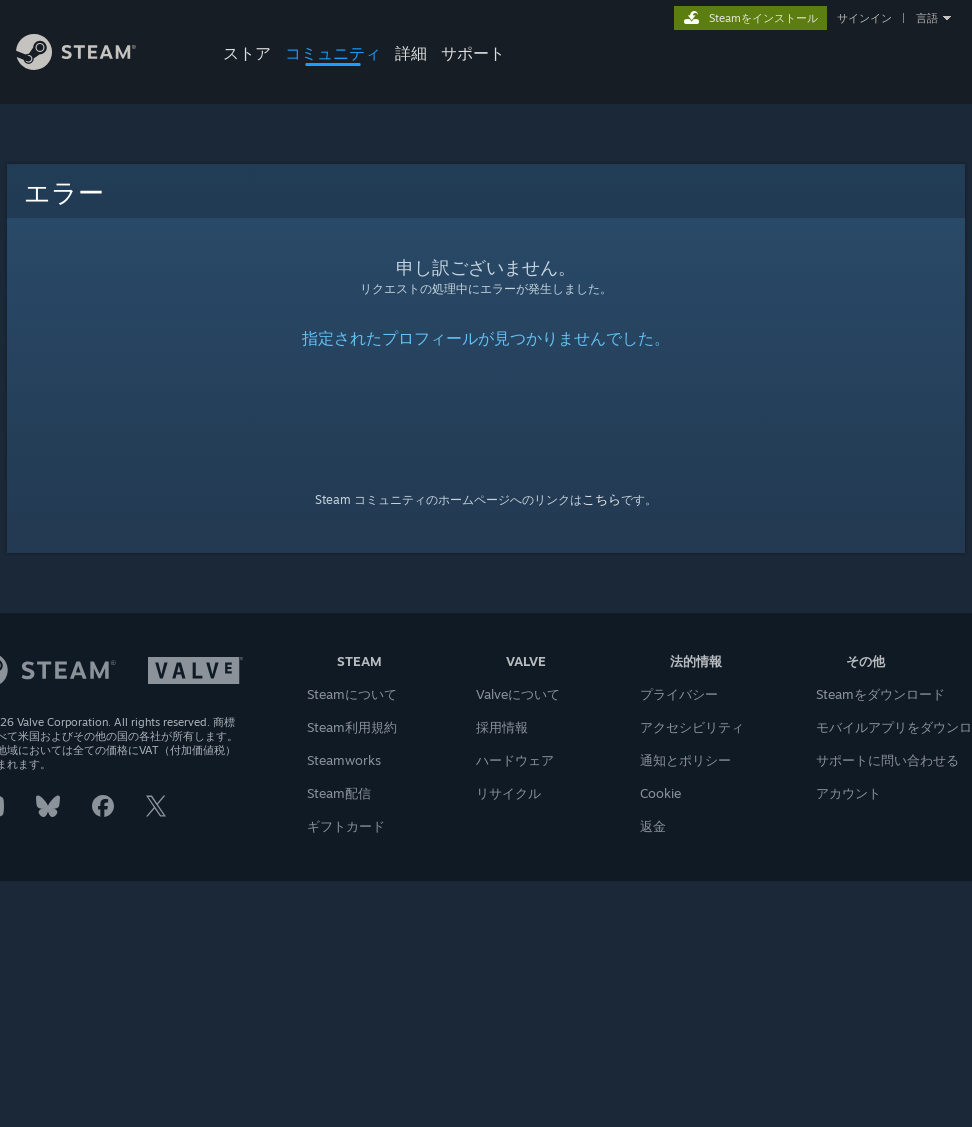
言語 (927, 18)
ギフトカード (346, 826)
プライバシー (679, 694)
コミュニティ (333, 53)
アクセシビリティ (692, 727)
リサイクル (508, 793)
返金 (653, 826)
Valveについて (518, 694)
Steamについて (352, 694)
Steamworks (344, 760)
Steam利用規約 (352, 727)
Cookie (660, 793)
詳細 (411, 53)
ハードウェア (515, 760)
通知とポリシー (685, 760)
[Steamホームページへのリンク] (88, 68)
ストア (247, 53)
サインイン (864, 18)
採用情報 (502, 727)
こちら (601, 499)
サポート (473, 53)
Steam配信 (339, 793)
